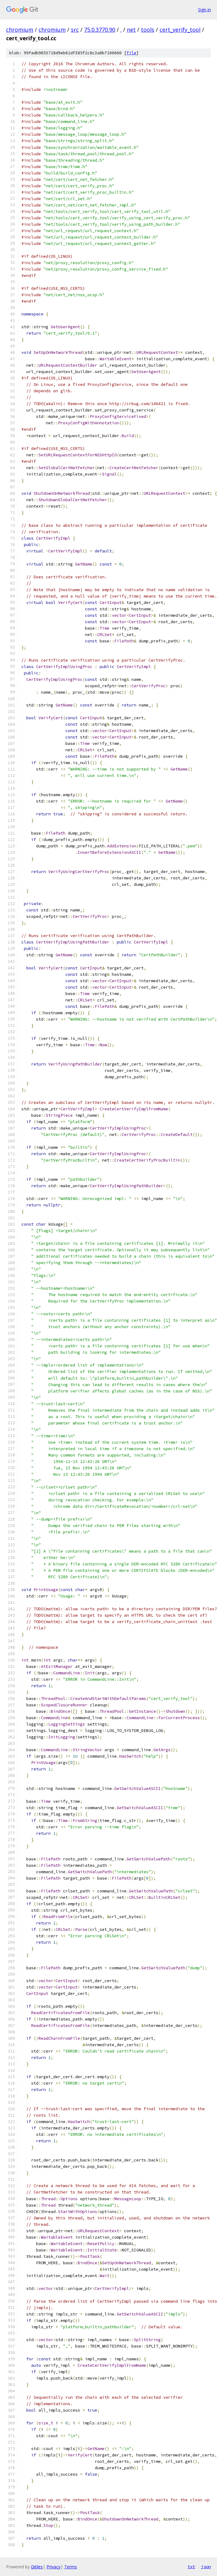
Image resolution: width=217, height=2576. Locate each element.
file (131, 53)
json (206, 2566)
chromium (19, 29)
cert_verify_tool (180, 29)
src (75, 29)
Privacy (53, 2567)
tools (147, 29)
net (131, 29)
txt (191, 2566)
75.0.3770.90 (99, 29)
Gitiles (37, 2567)
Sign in (204, 10)
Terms (70, 2567)
